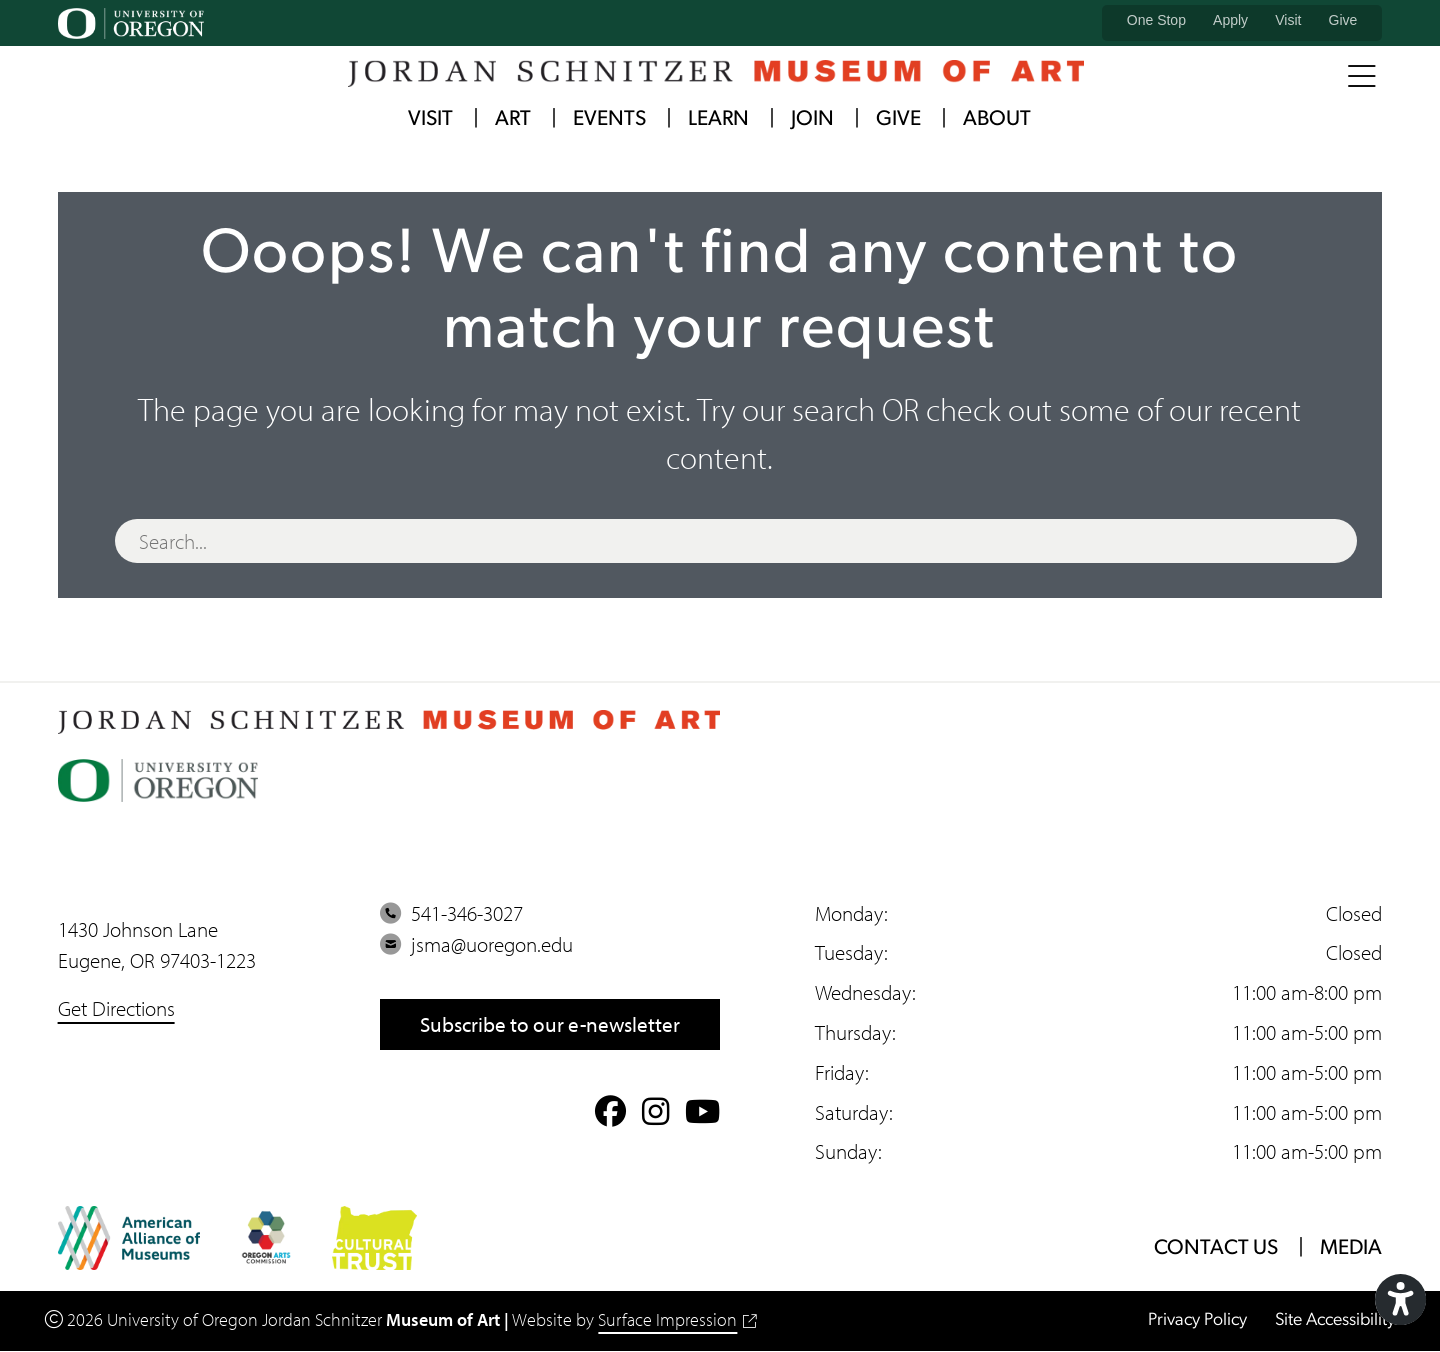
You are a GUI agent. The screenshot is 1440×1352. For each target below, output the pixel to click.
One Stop (1156, 20)
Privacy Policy (1195, 1320)
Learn (718, 120)
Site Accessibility (1334, 1320)
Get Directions (116, 1009)
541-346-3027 (451, 913)
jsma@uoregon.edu (476, 945)
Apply (1230, 20)
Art (513, 120)
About (997, 120)
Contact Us (1215, 1248)
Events (609, 120)
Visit (1288, 20)
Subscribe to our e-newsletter (550, 1024)
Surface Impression (677, 1320)
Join (812, 120)
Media (1350, 1248)
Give (1343, 20)
